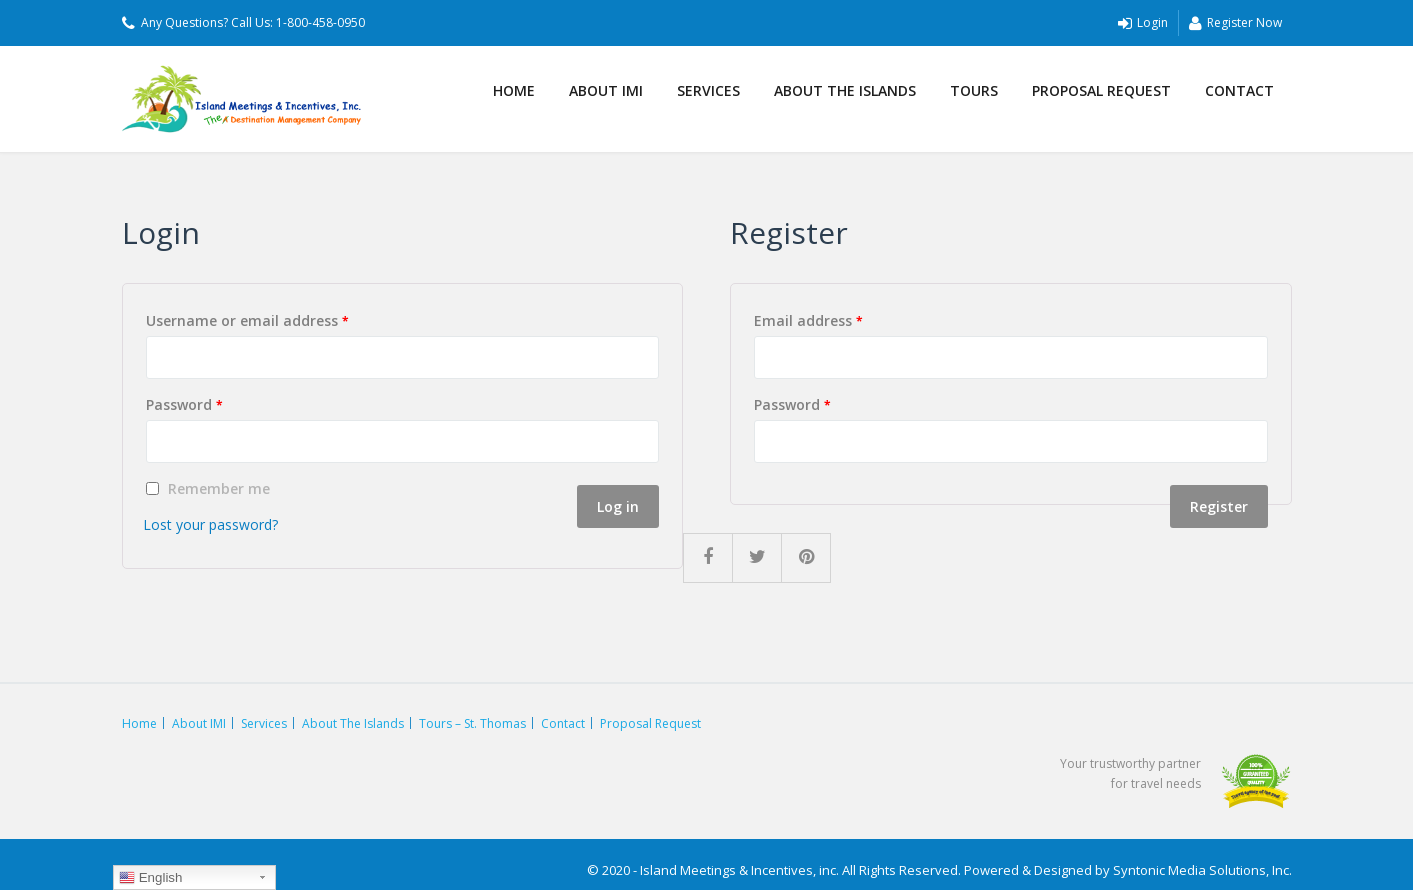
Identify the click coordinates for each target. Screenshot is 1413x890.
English (150, 878)
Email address (808, 320)
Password (184, 404)
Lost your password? (210, 524)
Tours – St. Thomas (472, 723)
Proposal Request (1101, 90)
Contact (1239, 90)
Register (1219, 506)
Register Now (1235, 23)
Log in (618, 506)
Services (708, 90)
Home (514, 90)
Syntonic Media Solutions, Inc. (1202, 870)
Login (1143, 23)
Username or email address (247, 320)
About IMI (606, 90)
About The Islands (845, 90)
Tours (974, 90)
